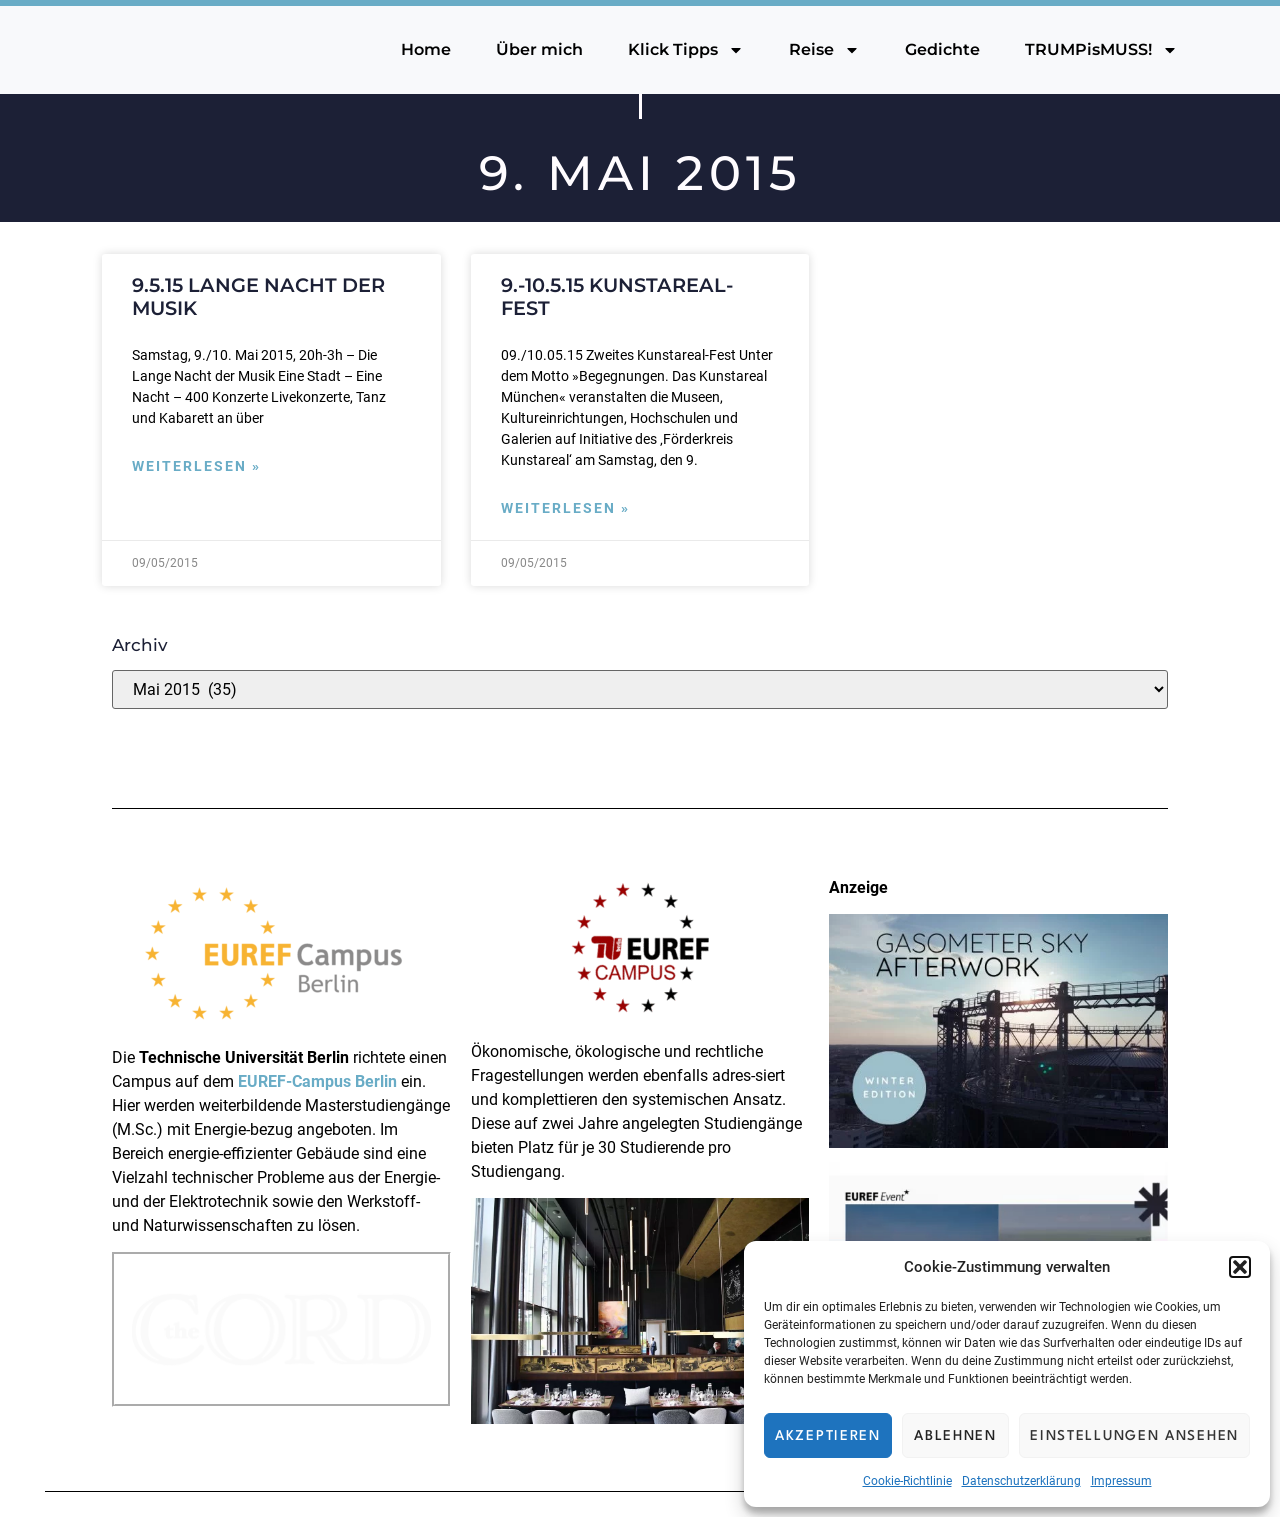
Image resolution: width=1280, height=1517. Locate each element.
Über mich (539, 49)
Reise (824, 50)
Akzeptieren (828, 1436)
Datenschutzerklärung (1021, 1481)
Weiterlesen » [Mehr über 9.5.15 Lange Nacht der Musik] (196, 466)
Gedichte (942, 49)
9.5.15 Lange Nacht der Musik (258, 296)
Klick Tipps (686, 50)
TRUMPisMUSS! (1101, 50)
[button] (1240, 1267)
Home (426, 49)
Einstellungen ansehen (1134, 1436)
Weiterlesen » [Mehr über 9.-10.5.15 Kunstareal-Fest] (565, 508)
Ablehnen (955, 1436)
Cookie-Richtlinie (907, 1481)
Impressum (1121, 1481)
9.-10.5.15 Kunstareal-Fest (617, 296)
